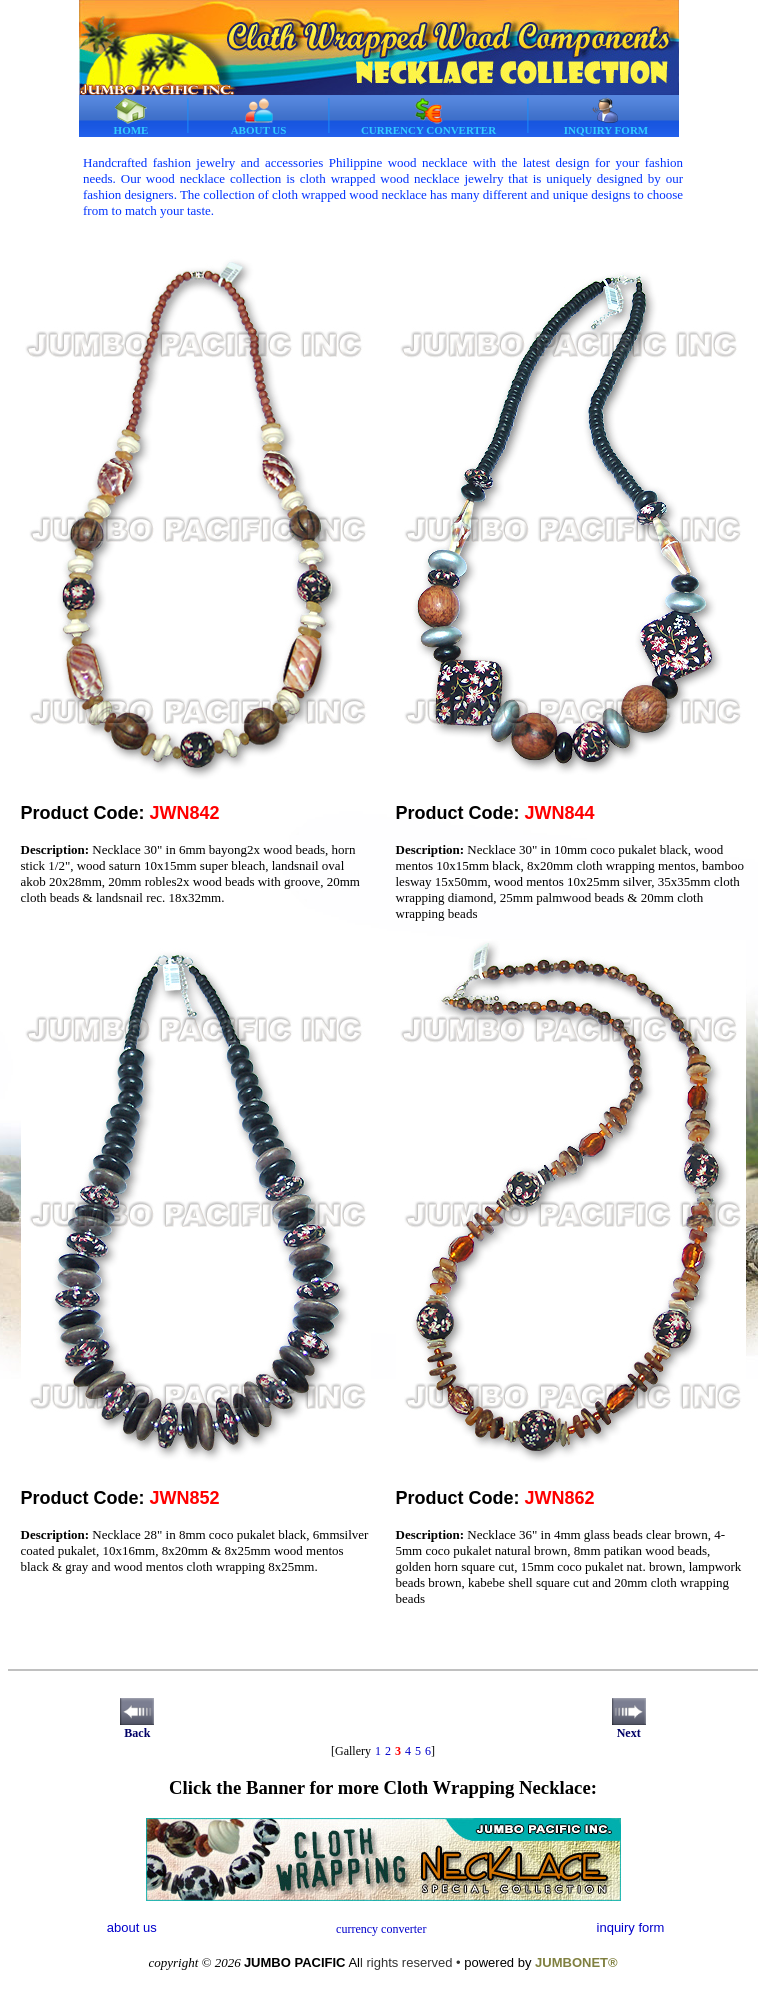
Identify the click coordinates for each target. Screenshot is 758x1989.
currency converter (381, 1929)
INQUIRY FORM (606, 116)
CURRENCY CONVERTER (428, 116)
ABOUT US (259, 116)
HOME (131, 116)
